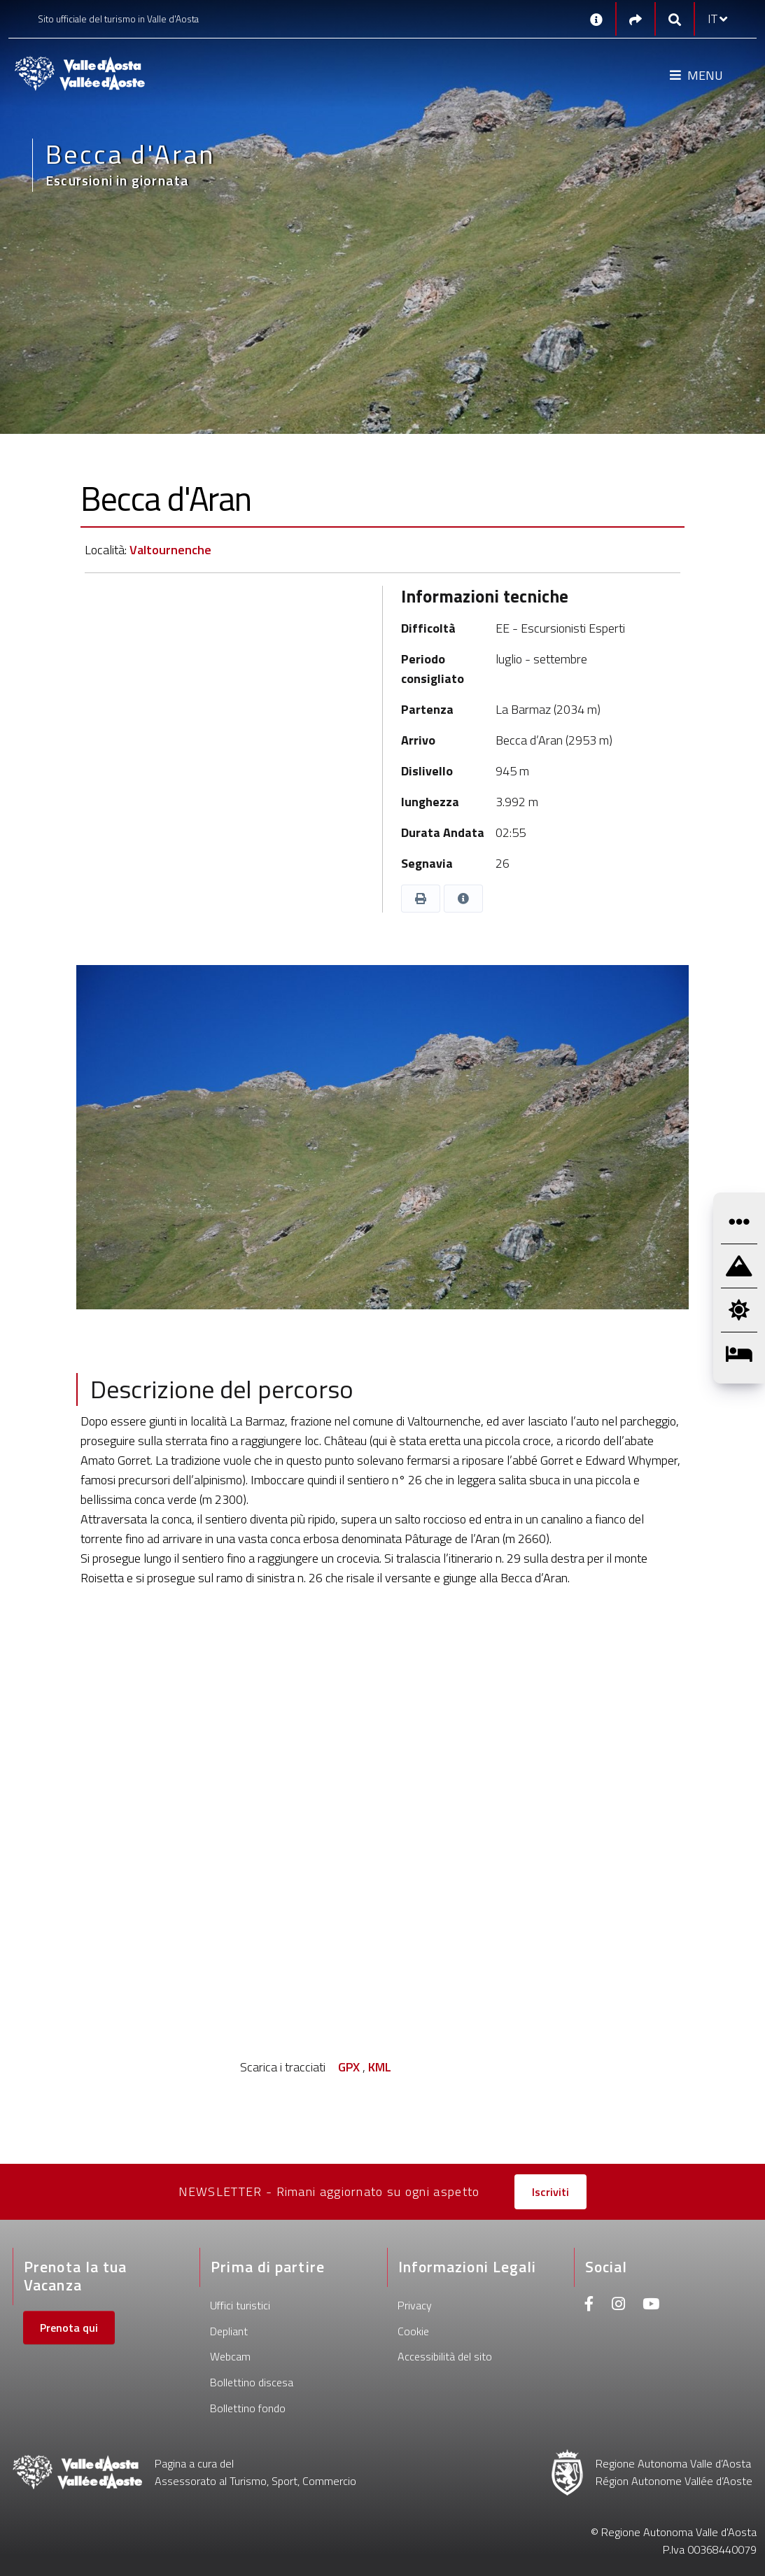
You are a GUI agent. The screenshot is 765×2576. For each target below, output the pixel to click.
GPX (349, 2066)
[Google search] (674, 19)
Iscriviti (550, 2191)
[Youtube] (651, 2305)
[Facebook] (589, 2305)
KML (379, 2066)
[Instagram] (618, 2305)
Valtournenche (170, 549)
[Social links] (635, 19)
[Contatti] (596, 19)
